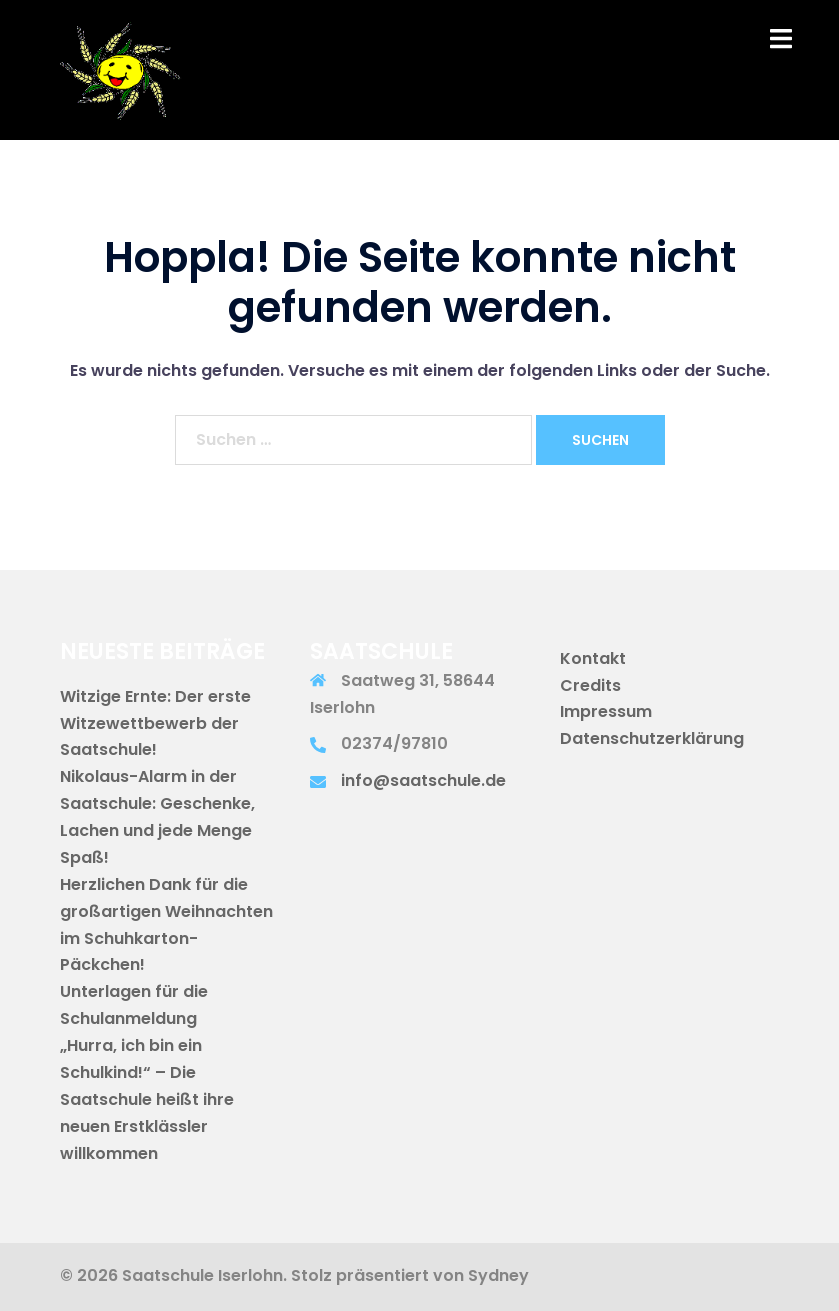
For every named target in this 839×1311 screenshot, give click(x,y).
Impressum (606, 711)
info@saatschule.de (423, 780)
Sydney (498, 1275)
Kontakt (593, 658)
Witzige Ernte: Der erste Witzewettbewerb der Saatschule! (155, 723)
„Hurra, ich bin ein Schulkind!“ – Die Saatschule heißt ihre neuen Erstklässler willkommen (147, 1099)
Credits (590, 685)
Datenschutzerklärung (652, 738)
